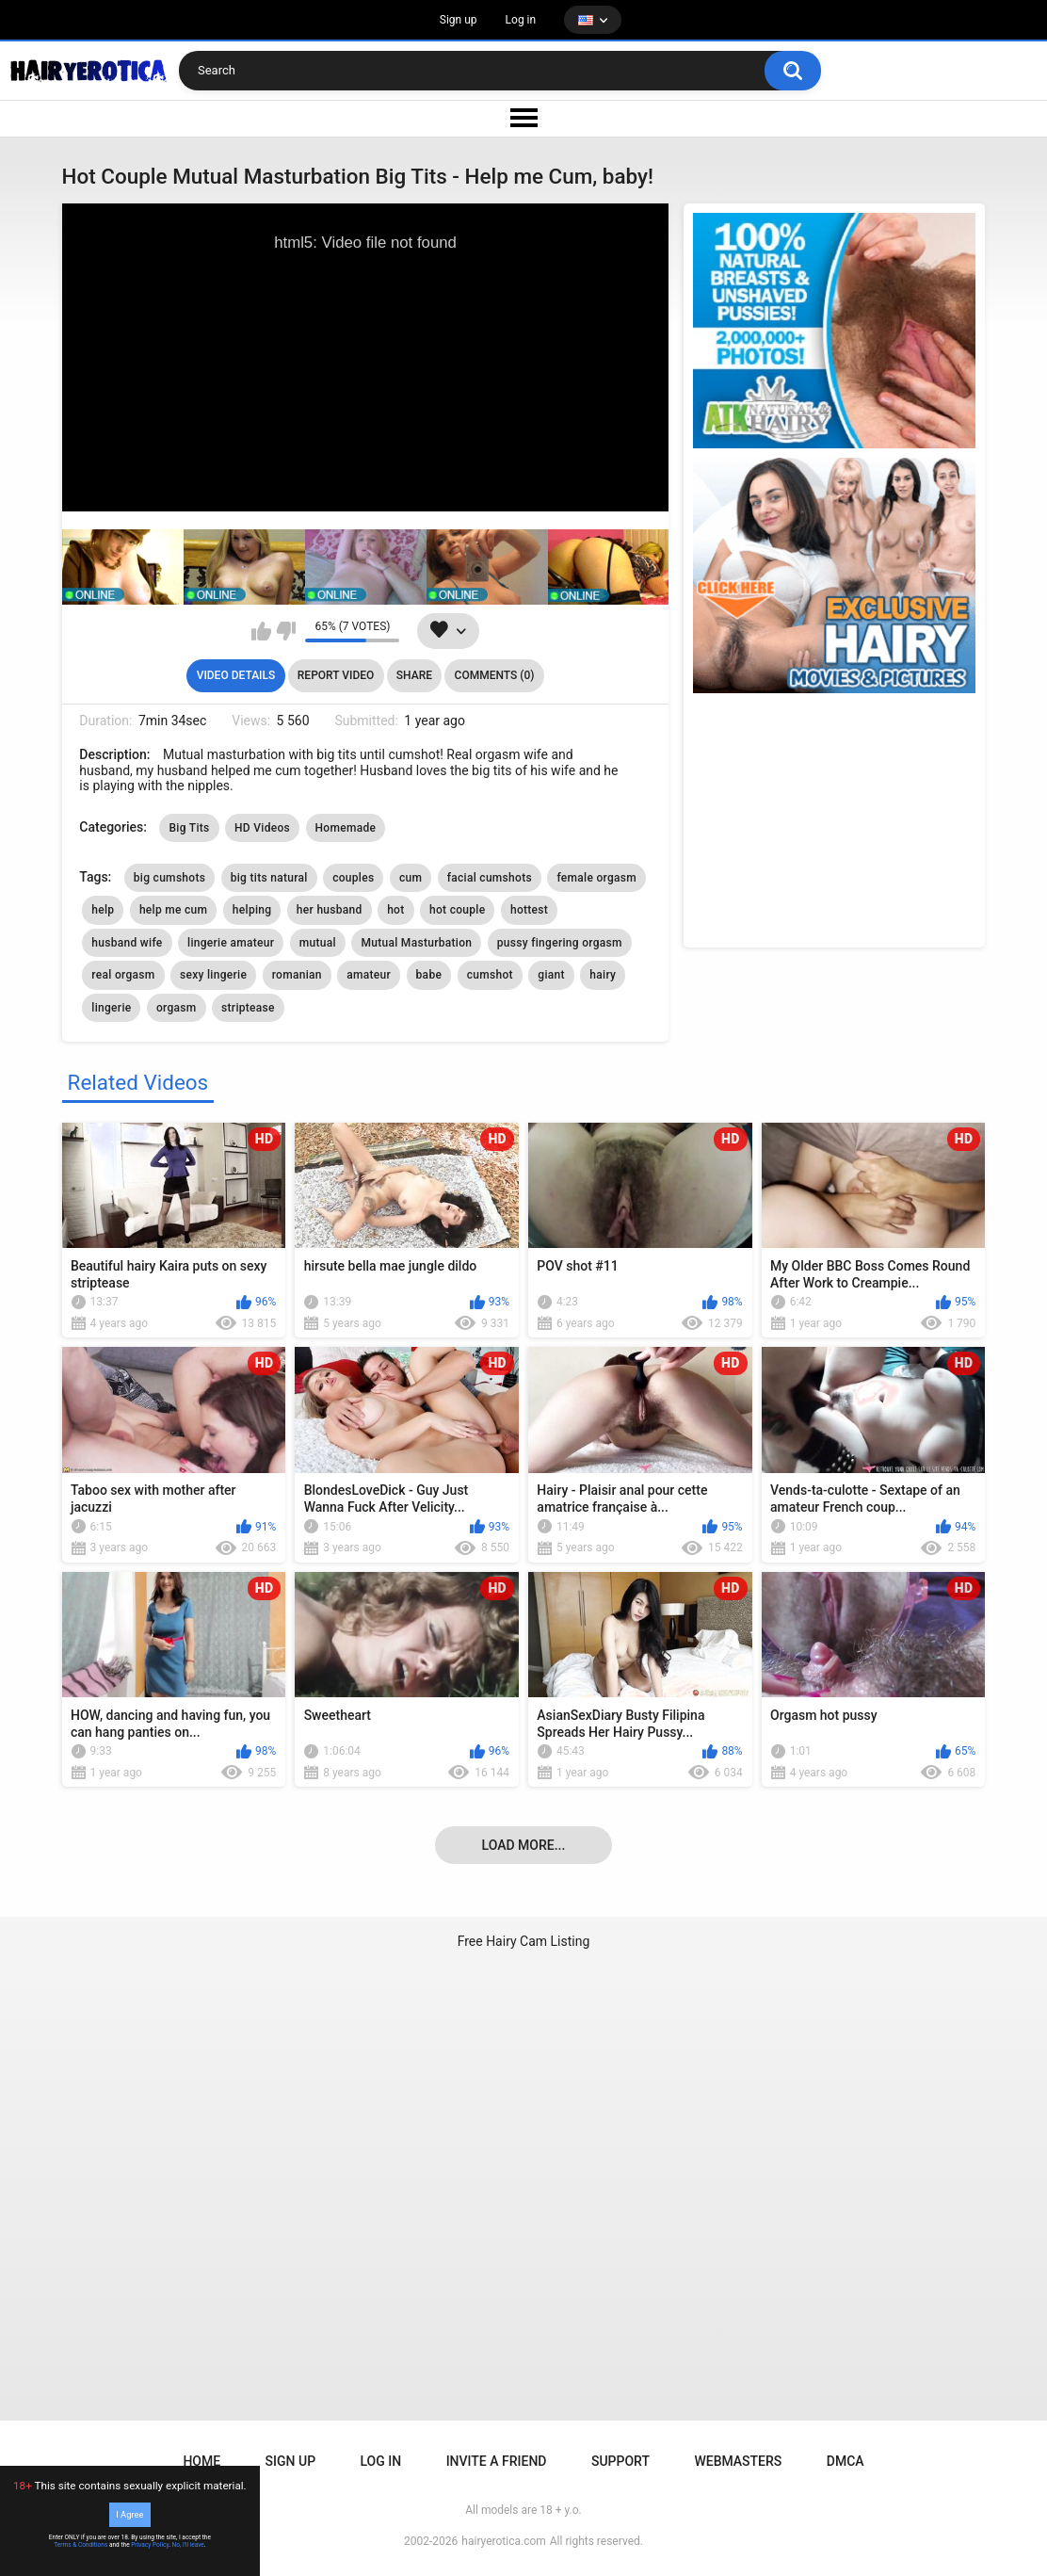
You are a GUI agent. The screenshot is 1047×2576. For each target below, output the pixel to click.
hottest (529, 909)
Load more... (524, 1845)
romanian (297, 974)
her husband (329, 909)
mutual (317, 942)
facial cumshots (489, 877)
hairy (602, 974)
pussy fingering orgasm (559, 942)
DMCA (845, 2461)
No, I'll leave (188, 2545)
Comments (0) (495, 675)
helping (252, 909)
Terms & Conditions (80, 2545)
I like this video (261, 631)
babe (429, 974)
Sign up (458, 19)
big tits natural (269, 877)
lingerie (111, 1007)
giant (551, 974)
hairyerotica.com (503, 2541)
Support (620, 2461)
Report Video (336, 675)
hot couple (457, 909)
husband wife (126, 942)
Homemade (346, 827)
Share (414, 675)
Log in (521, 19)
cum (410, 877)
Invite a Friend (496, 2461)
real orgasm (122, 974)
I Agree (129, 2514)
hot (395, 909)
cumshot (490, 974)
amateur (368, 974)
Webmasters (737, 2461)
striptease (248, 1007)
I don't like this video (286, 631)
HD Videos (262, 827)
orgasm (176, 1007)
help (102, 909)
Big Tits (189, 827)
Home (201, 2461)
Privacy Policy (150, 2545)
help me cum (173, 909)
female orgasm (596, 877)
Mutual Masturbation (416, 942)
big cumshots (169, 877)
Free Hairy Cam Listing (524, 1941)
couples (353, 877)
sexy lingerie (213, 974)
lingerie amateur (230, 942)
